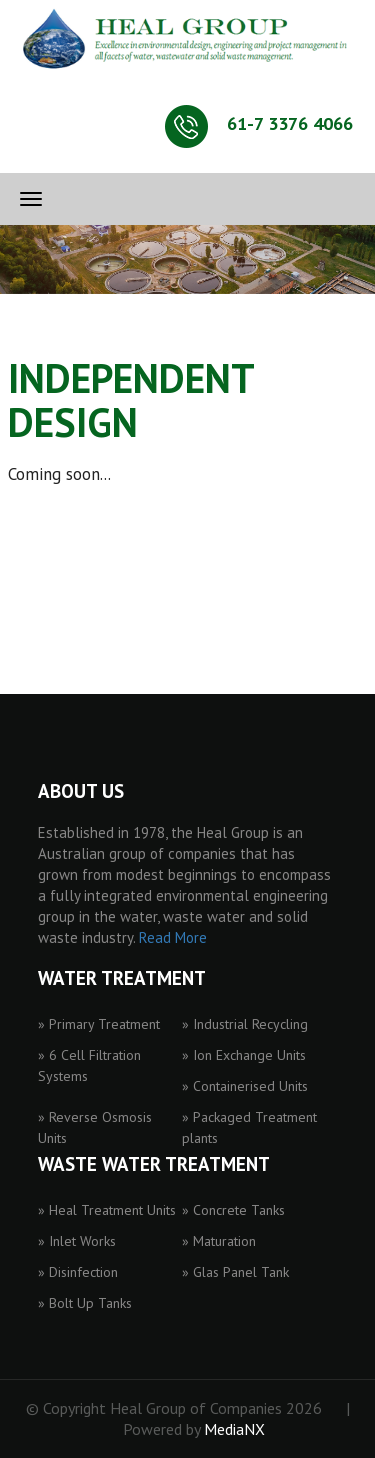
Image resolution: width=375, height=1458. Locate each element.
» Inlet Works (77, 1241)
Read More (173, 937)
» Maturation (219, 1241)
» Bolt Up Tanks (85, 1303)
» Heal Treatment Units (107, 1210)
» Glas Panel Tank (235, 1272)
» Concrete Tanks (233, 1210)
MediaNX (234, 1429)
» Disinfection (78, 1272)
